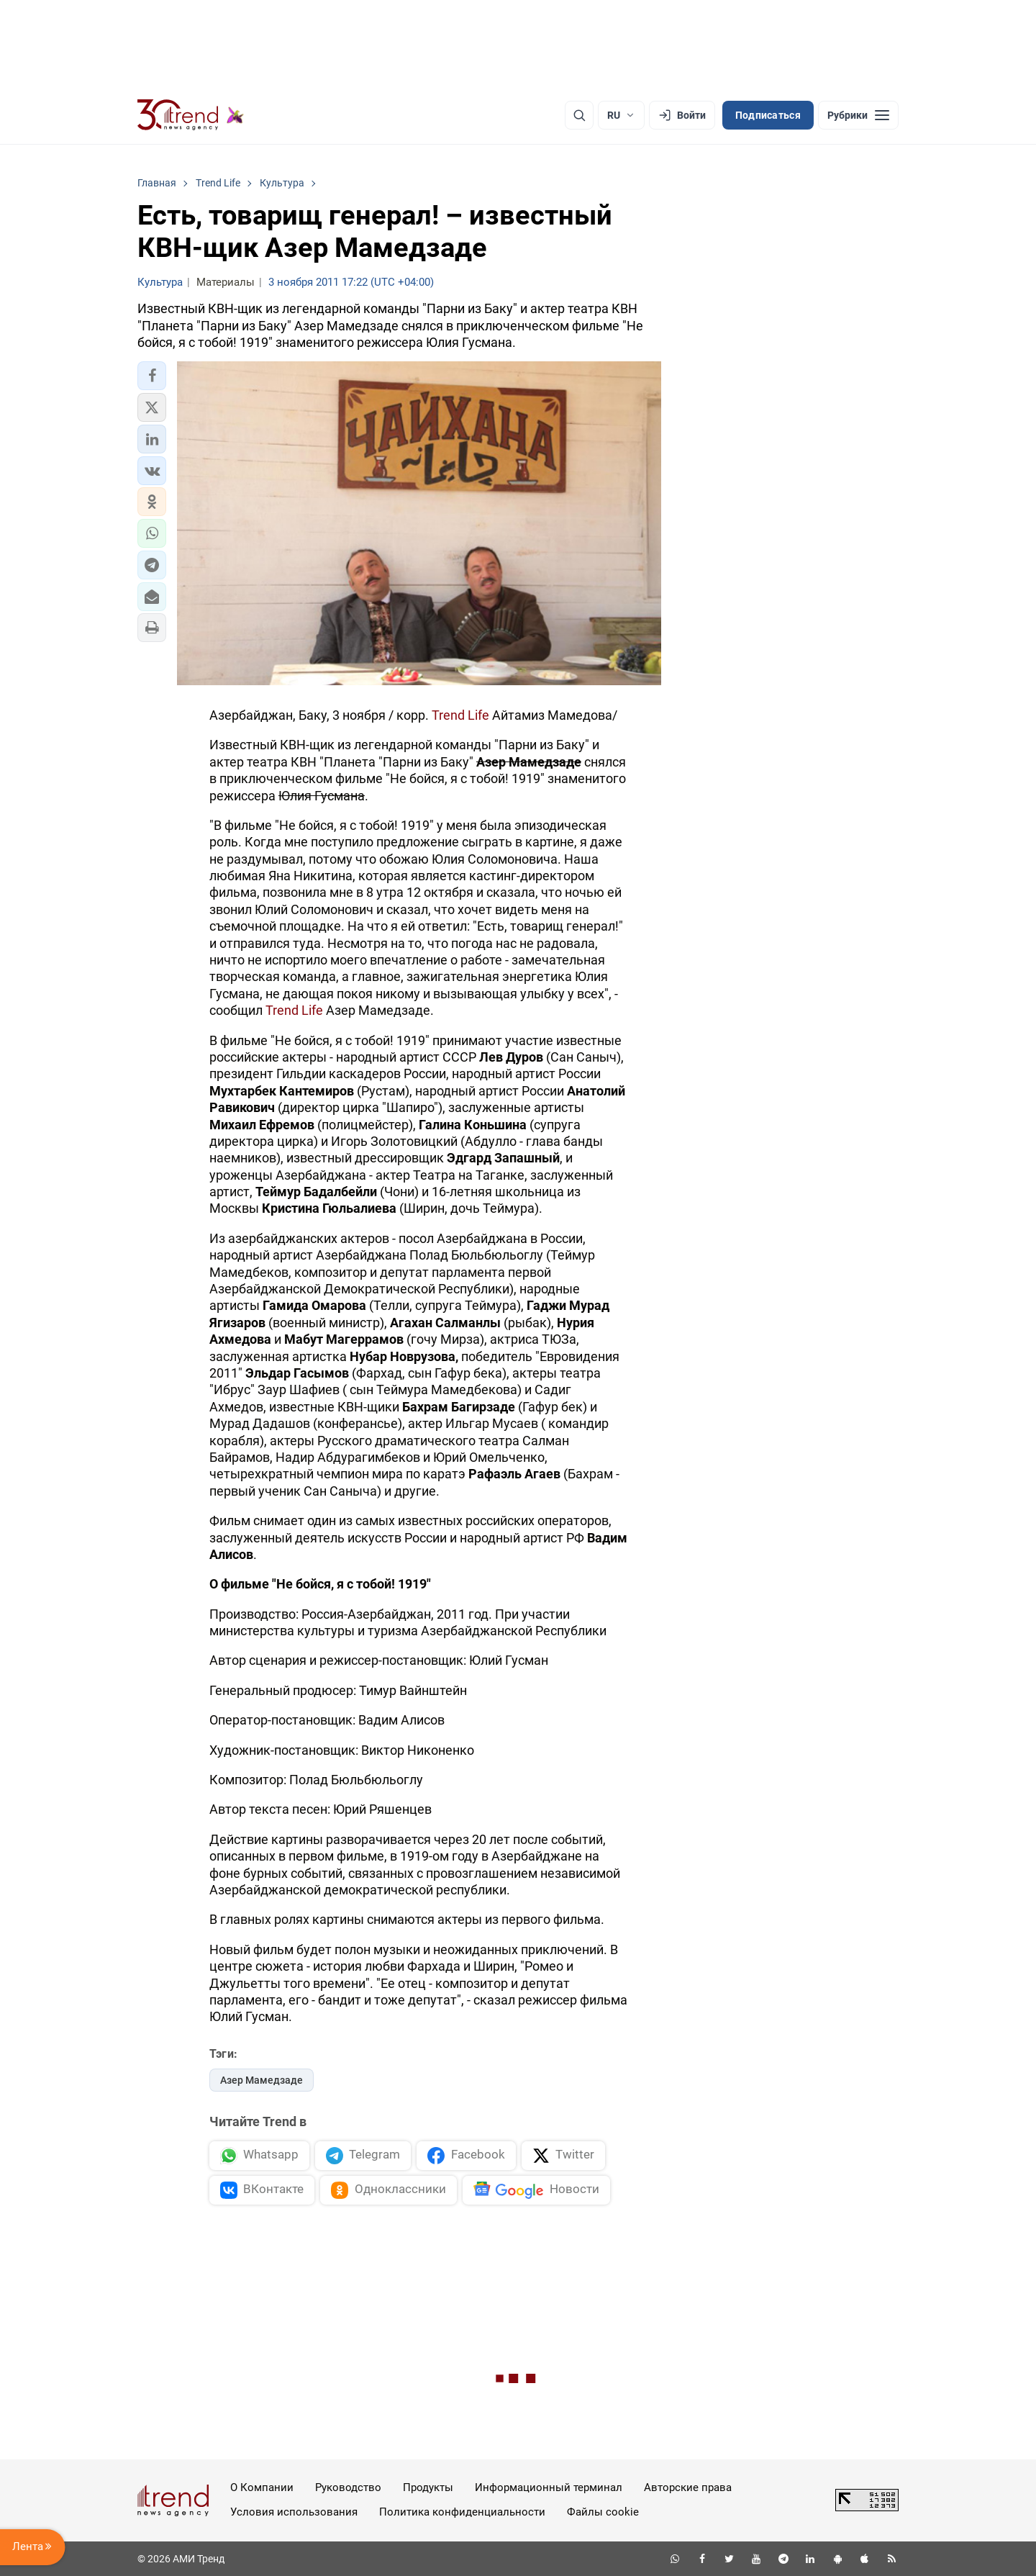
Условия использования (294, 2511)
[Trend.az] (190, 115)
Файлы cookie (603, 2511)
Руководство (348, 2487)
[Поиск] (579, 115)
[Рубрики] (858, 115)
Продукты (428, 2487)
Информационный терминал (548, 2487)
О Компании (262, 2487)
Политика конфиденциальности (462, 2511)
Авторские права (688, 2487)
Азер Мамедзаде (261, 2080)
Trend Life (460, 715)
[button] (151, 375)
